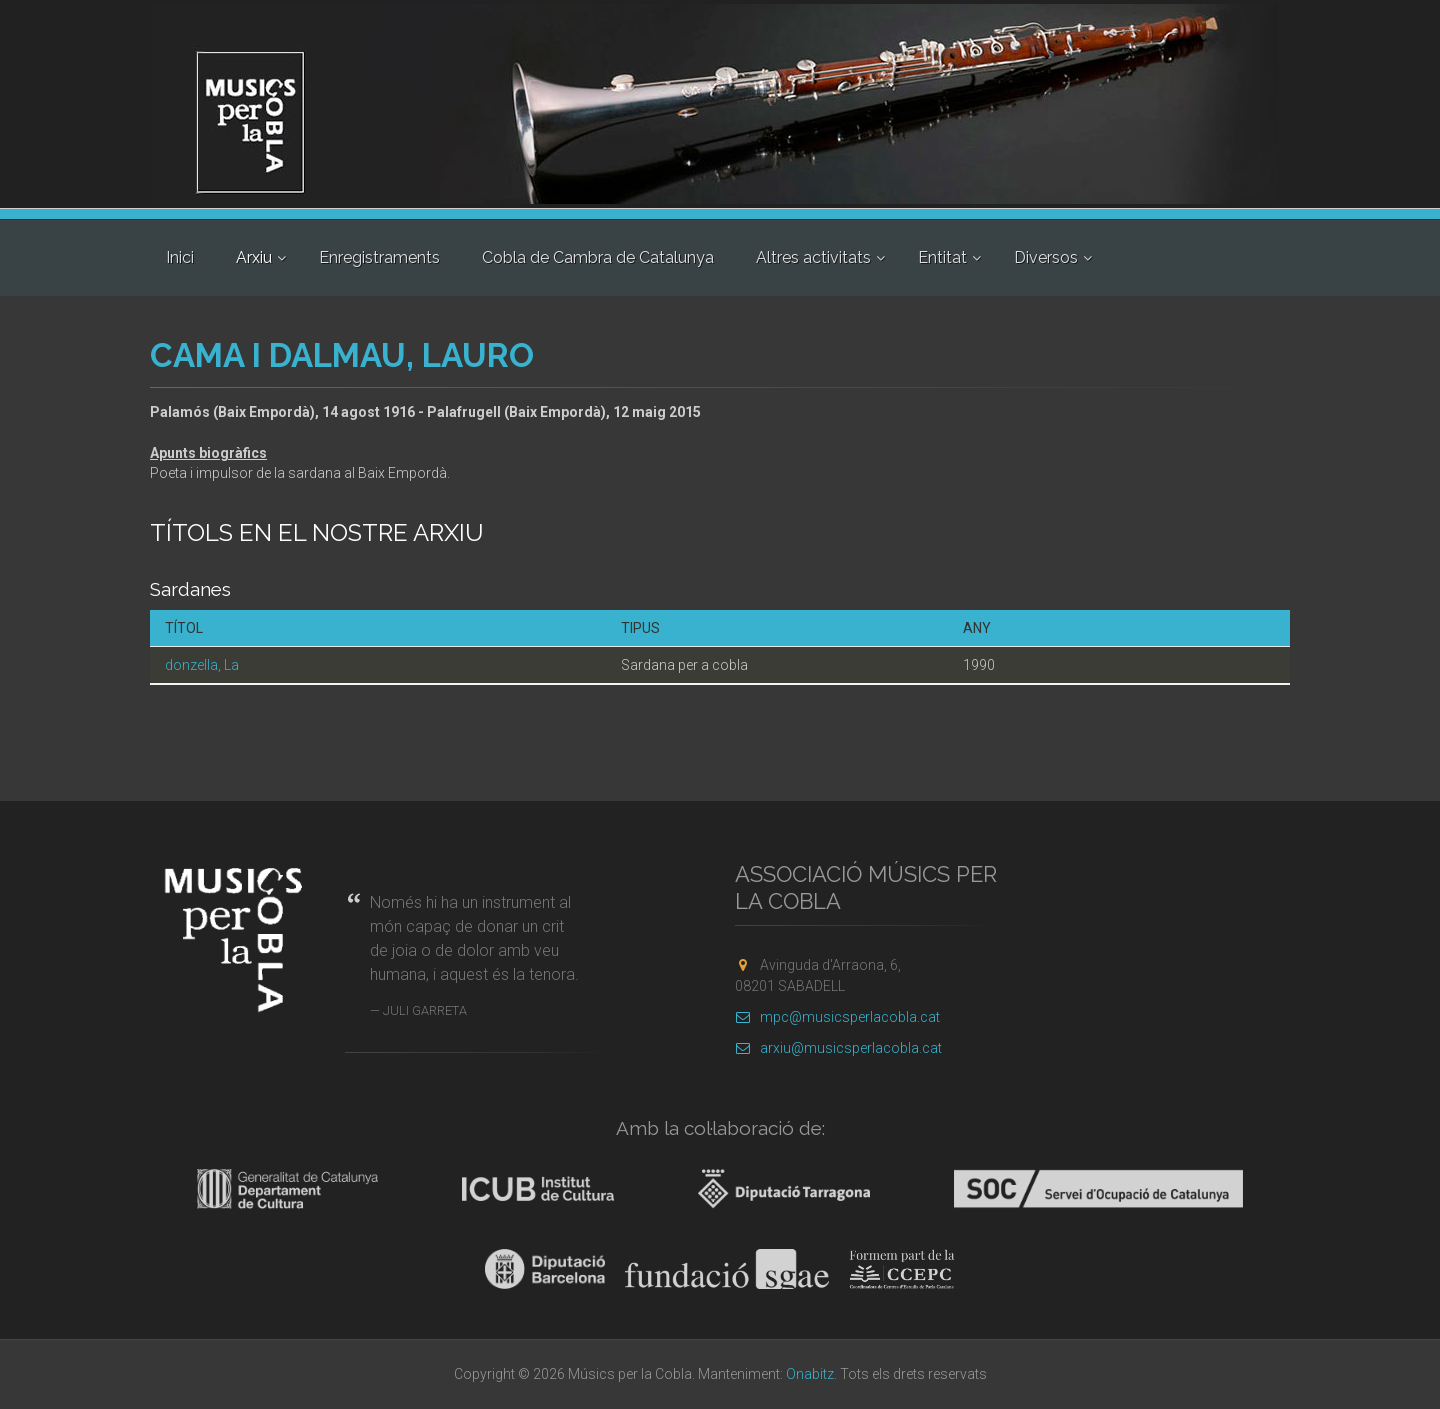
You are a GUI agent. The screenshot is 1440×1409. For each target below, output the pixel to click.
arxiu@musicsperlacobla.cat (838, 1048)
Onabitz (810, 1374)
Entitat (942, 257)
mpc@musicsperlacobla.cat (837, 1017)
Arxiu (254, 257)
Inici (180, 257)
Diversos (1046, 257)
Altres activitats (813, 257)
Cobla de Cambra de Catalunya (598, 257)
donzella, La (202, 665)
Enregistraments (379, 257)
